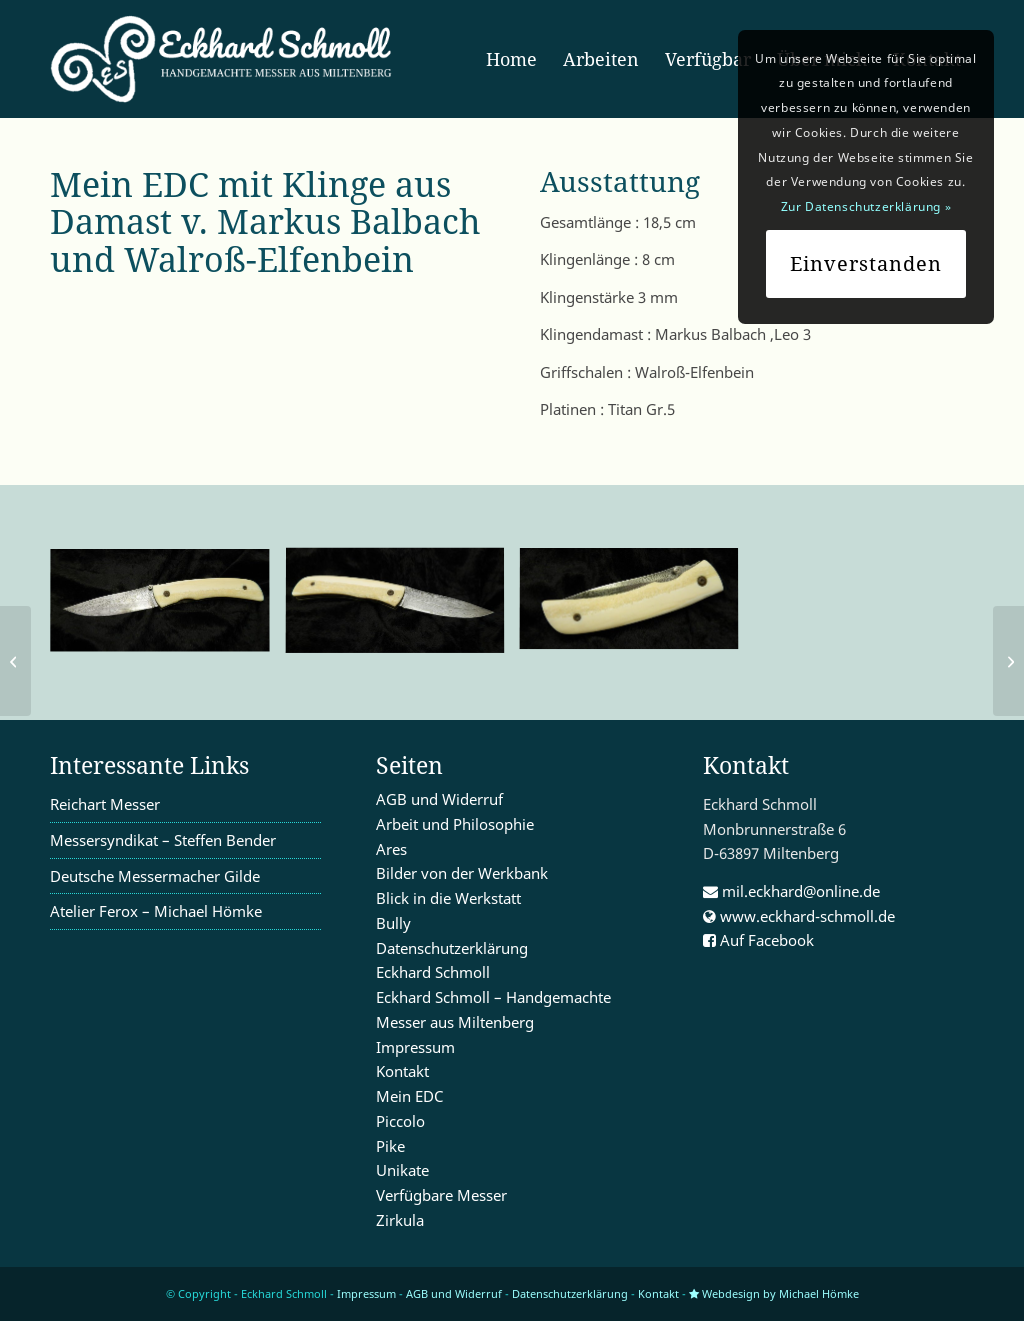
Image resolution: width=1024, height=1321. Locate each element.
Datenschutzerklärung (452, 948)
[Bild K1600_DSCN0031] (636, 608)
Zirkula (400, 1220)
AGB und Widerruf (439, 799)
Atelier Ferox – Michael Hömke (156, 911)
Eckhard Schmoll (433, 972)
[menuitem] (511, 59)
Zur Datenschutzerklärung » (866, 206)
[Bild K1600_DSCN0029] (167, 609)
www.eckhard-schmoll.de (799, 916)
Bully (393, 923)
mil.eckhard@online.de (791, 891)
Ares (391, 849)
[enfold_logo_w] (227, 59)
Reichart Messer (105, 804)
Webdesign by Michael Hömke (774, 1293)
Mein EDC (409, 1096)
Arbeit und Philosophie (455, 824)
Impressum (415, 1047)
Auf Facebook (758, 940)
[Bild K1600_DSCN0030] (402, 610)
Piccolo (400, 1121)
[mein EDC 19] (1008, 661)
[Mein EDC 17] (15, 661)
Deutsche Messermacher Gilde (155, 876)
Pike (390, 1146)
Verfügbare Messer (441, 1195)
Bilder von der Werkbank (462, 873)
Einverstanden (866, 263)
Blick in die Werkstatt (448, 898)
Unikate (402, 1170)
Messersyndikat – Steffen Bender (163, 840)
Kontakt (402, 1071)
